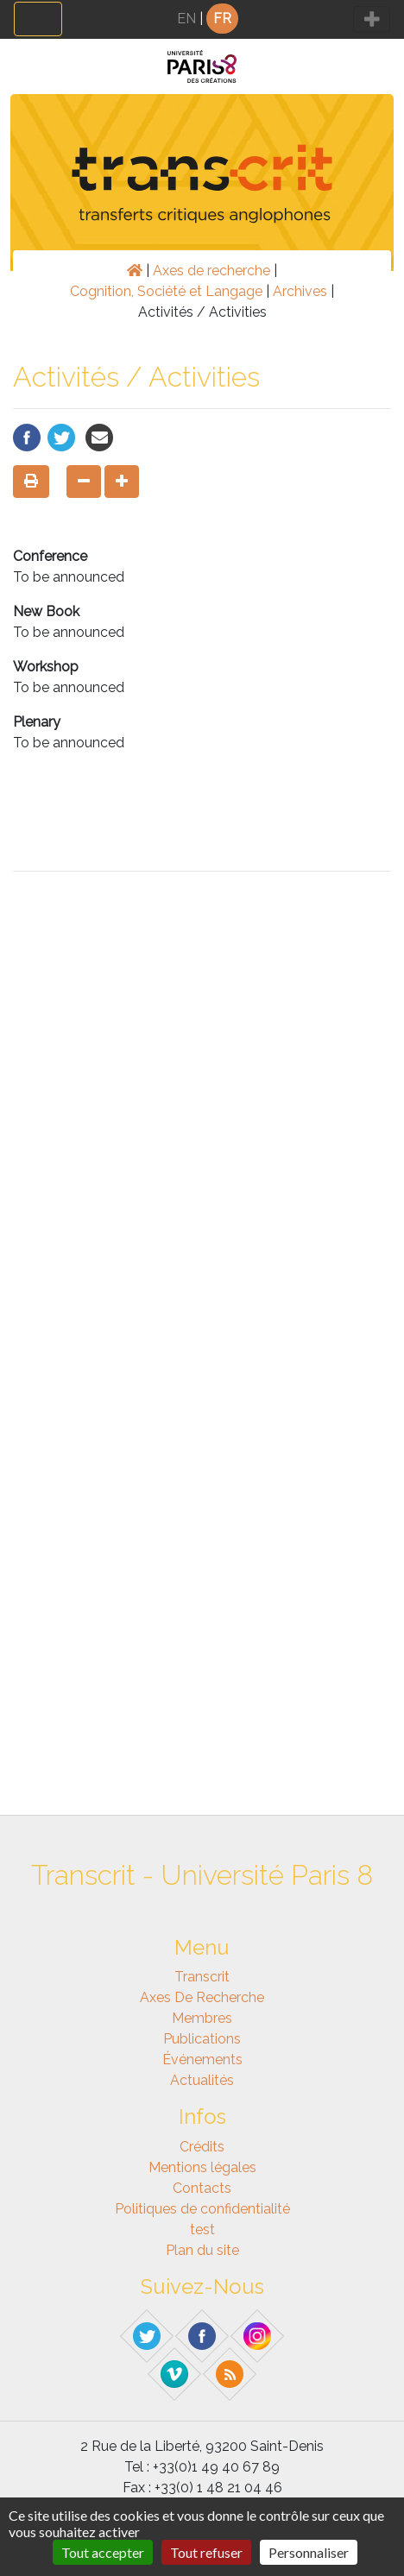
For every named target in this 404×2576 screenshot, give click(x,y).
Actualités (202, 2080)
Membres (202, 2018)
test (202, 2229)
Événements (202, 2059)
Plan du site (202, 2250)
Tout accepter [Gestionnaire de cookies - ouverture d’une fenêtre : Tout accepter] (102, 2552)
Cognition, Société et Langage (166, 291)
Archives (300, 291)
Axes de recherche (211, 270)
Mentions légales (202, 2167)
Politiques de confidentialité (202, 2209)
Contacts (202, 2188)
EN (186, 18)
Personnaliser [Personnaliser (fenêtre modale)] (308, 2552)
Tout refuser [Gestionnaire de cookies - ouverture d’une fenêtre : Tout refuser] (206, 2552)
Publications (202, 2039)
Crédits (202, 2146)
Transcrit (202, 1976)
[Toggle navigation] (38, 19)
